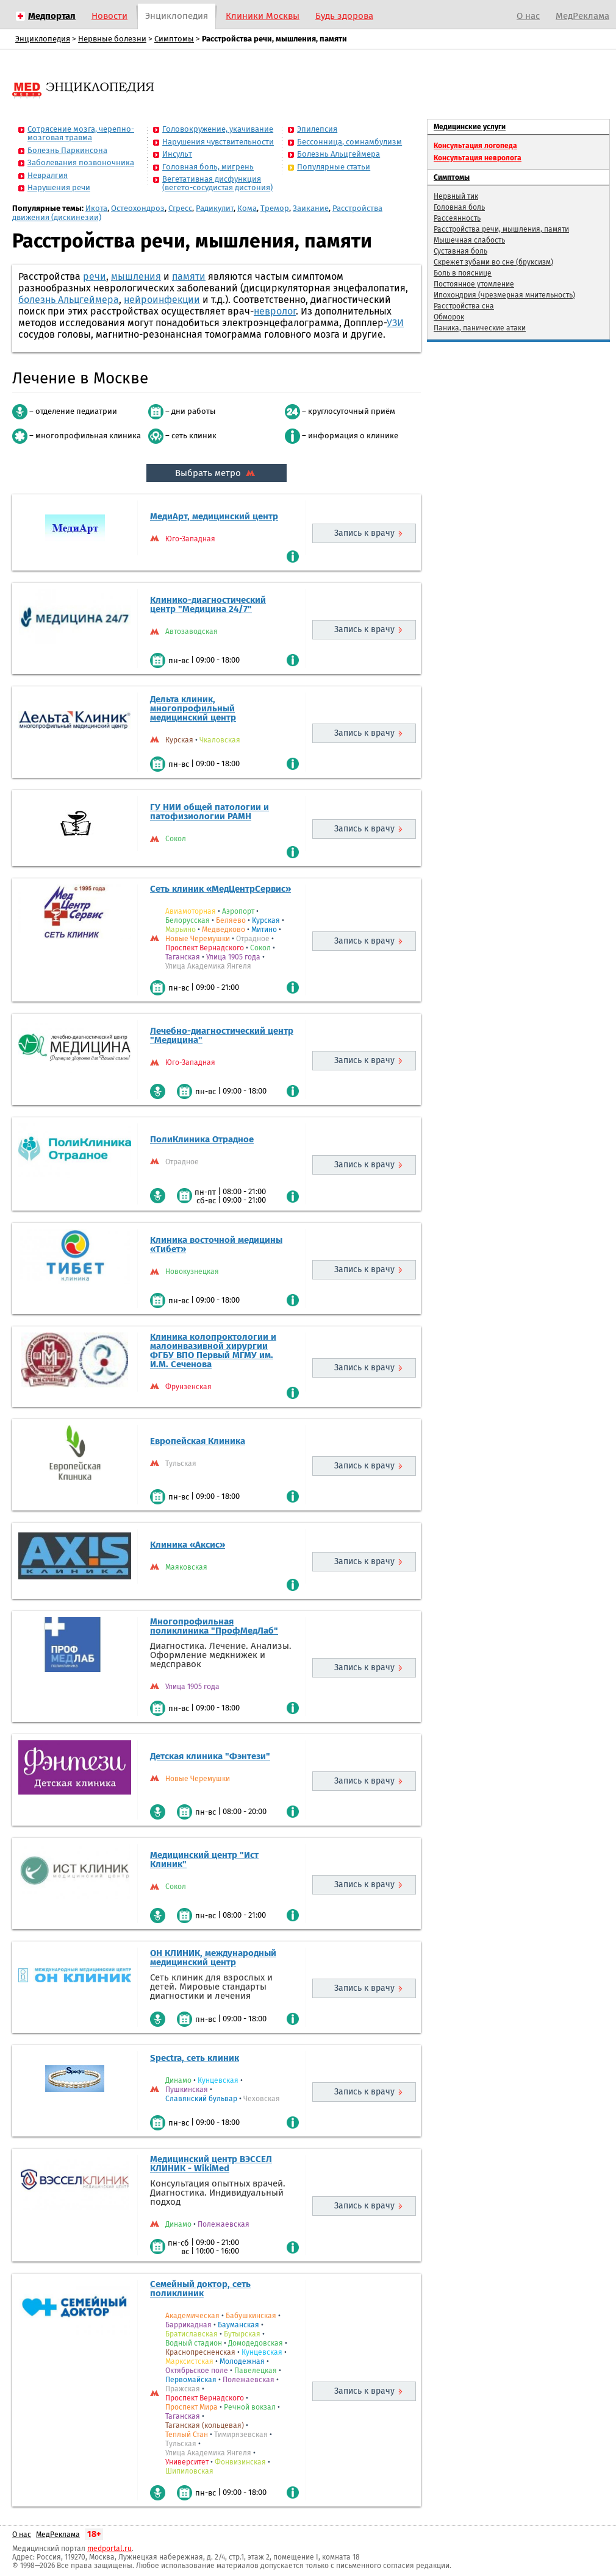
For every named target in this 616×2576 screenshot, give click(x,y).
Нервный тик (456, 196)
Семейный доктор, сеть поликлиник (200, 2289)
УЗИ (395, 323)
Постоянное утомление (474, 284)
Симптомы (174, 38)
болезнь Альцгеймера (68, 299)
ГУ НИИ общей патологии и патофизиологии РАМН (209, 812)
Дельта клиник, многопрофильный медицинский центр (193, 708)
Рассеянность (457, 218)
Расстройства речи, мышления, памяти (501, 229)
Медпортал (52, 15)
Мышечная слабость (469, 240)
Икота (96, 208)
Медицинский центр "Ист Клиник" (204, 1859)
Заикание (311, 208)
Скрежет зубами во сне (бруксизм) (493, 262)
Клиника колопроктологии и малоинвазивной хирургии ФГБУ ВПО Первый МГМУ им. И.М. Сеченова (213, 1350)
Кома (247, 208)
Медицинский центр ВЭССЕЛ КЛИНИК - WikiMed (211, 2164)
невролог (275, 311)
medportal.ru (109, 2548)
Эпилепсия (317, 128)
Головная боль (459, 207)
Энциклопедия (176, 15)
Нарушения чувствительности (218, 141)
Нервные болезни (112, 38)
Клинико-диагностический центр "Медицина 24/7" (208, 604)
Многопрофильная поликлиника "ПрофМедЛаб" (214, 1626)
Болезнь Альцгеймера (338, 153)
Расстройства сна (464, 306)
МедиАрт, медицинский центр (214, 516)
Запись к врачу (364, 533)
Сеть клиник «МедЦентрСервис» (220, 888)
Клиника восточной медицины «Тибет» (216, 1244)
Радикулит (215, 208)
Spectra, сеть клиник (194, 2057)
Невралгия (47, 175)
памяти (189, 276)
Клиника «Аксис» (187, 1544)
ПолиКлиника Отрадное (202, 1139)
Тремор (274, 208)
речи (94, 276)
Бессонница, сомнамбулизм (349, 141)
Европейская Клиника (197, 1441)
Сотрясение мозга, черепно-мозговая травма (80, 133)
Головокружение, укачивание (217, 128)
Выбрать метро (216, 473)
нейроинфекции (162, 299)
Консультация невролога (477, 158)
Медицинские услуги (470, 127)
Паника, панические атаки (480, 328)
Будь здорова (344, 15)
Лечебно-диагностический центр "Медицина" (221, 1035)
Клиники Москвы (262, 15)
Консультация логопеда (475, 145)
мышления (136, 276)
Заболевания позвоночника (80, 162)
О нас (528, 15)
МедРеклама (582, 15)
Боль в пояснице (463, 273)
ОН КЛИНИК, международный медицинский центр (213, 1958)
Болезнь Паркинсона (67, 150)
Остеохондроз (138, 208)
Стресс (180, 208)
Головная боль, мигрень (208, 166)
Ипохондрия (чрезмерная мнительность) (504, 295)
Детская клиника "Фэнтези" (210, 1756)
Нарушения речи (58, 187)
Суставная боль (460, 251)
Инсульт (177, 153)
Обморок (449, 317)
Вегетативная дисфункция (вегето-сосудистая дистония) (217, 183)
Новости (109, 15)
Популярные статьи (333, 166)
